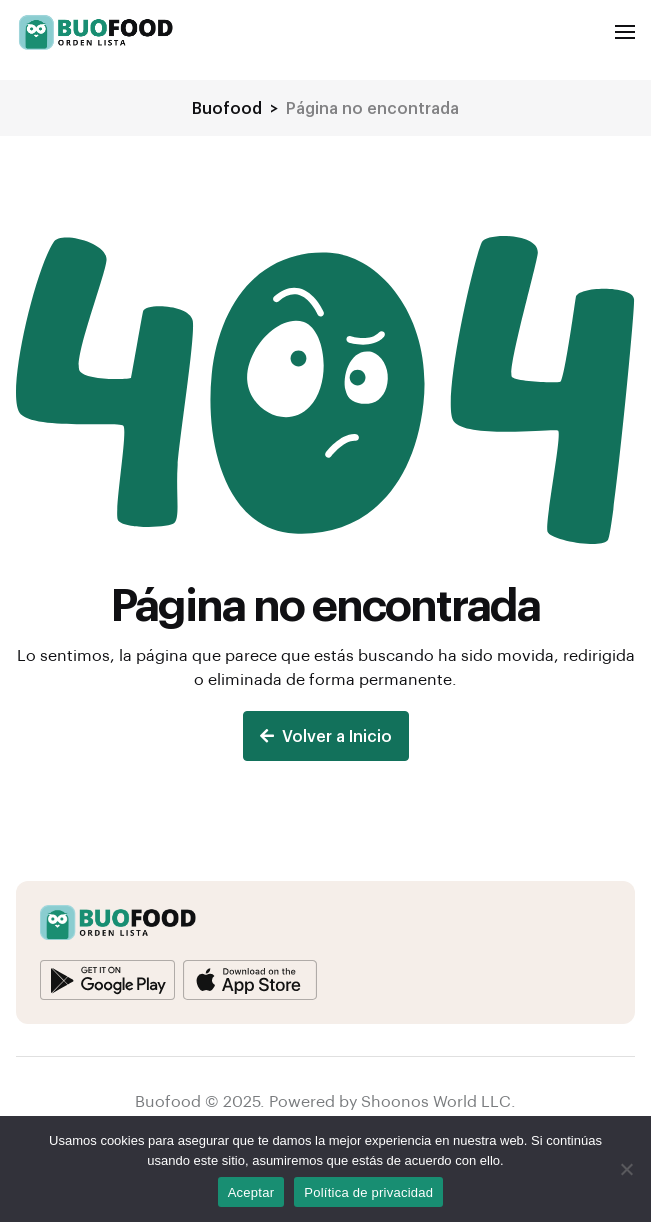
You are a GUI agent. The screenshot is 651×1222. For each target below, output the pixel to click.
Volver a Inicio (326, 735)
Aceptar (251, 1192)
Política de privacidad (368, 1192)
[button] (625, 32)
